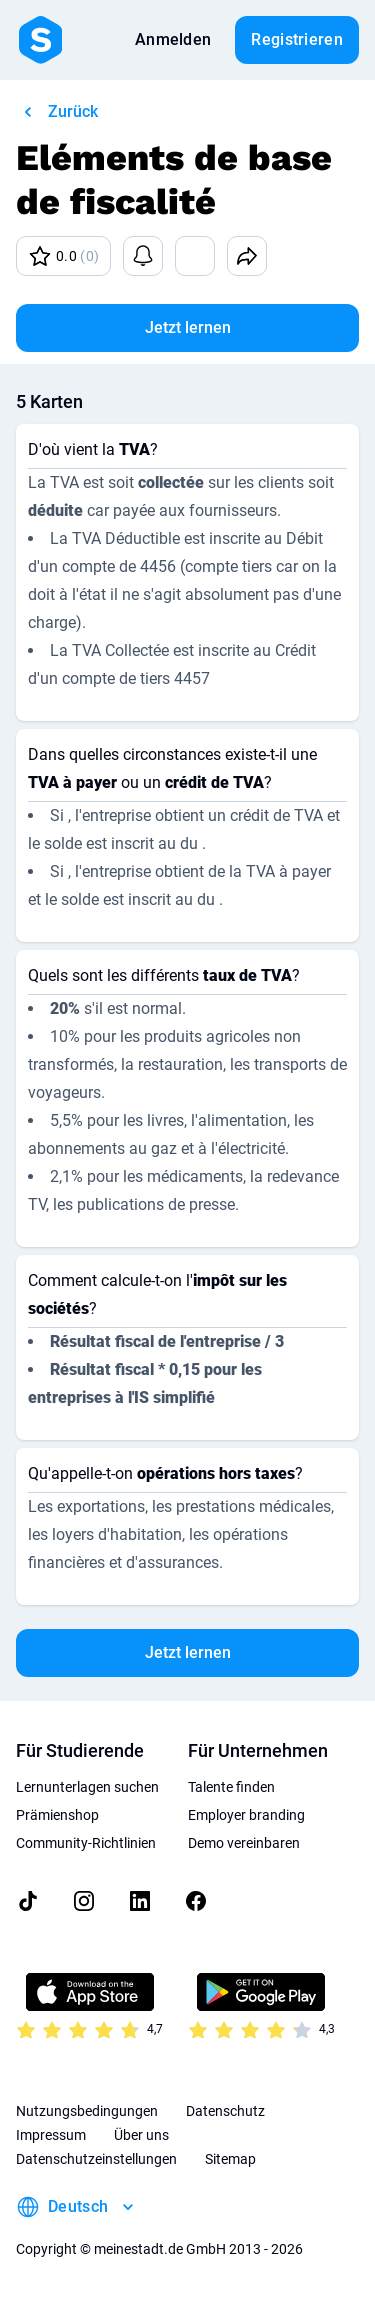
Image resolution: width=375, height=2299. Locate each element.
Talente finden (231, 1787)
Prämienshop (57, 1815)
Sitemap (230, 2159)
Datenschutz (225, 2111)
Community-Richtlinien (86, 1843)
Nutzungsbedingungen (87, 2111)
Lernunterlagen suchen (87, 1787)
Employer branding (246, 1815)
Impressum (51, 2135)
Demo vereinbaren (244, 1843)
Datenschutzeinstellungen (96, 2159)
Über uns (141, 2135)
